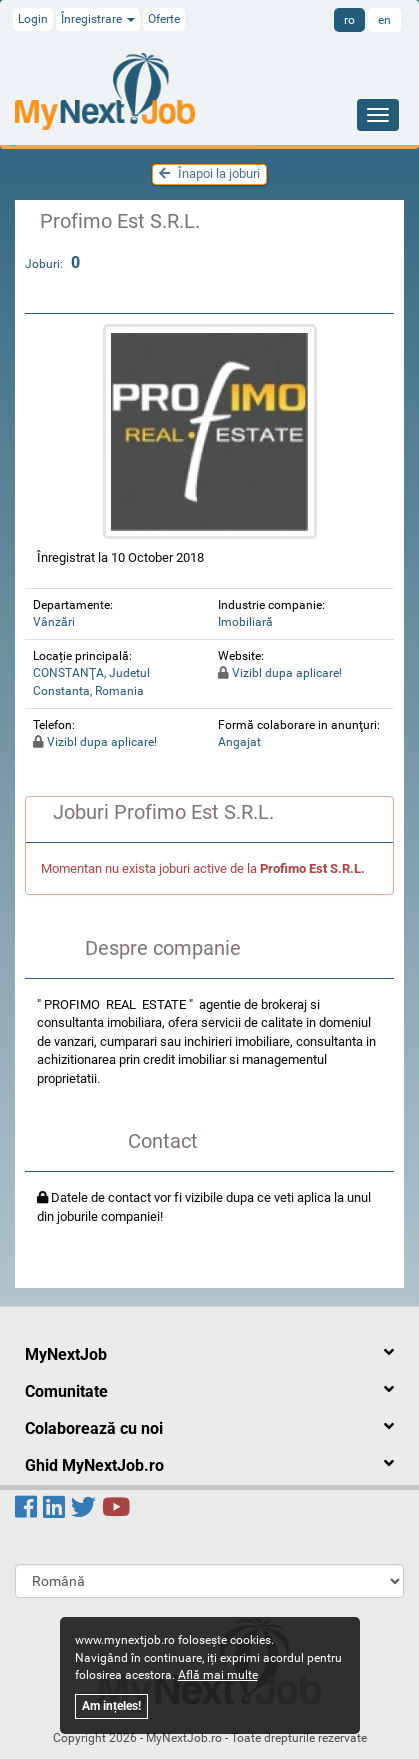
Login (33, 19)
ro (349, 20)
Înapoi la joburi (209, 173)
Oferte (164, 19)
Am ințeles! (111, 1706)
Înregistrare (98, 19)
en (384, 20)
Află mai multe (218, 1675)
